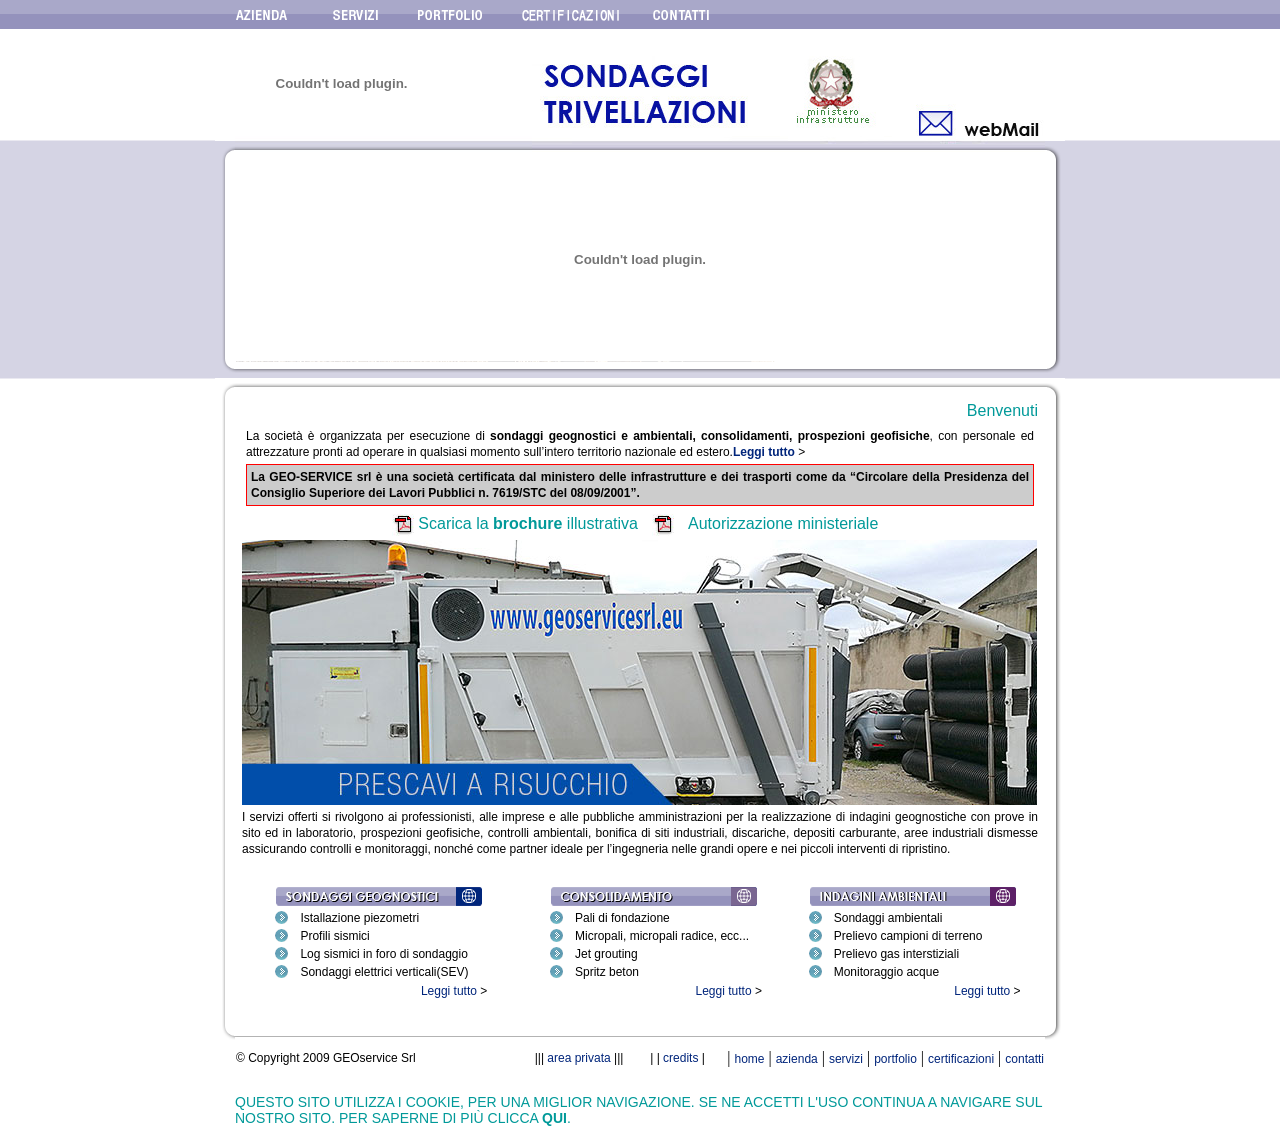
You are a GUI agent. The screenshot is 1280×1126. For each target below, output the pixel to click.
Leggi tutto (449, 991)
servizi (846, 1059)
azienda (797, 1059)
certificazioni (961, 1059)
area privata (580, 1058)
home (749, 1059)
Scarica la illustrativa (528, 523)
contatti (1024, 1059)
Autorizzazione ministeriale (783, 523)
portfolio (895, 1059)
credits (680, 1058)
